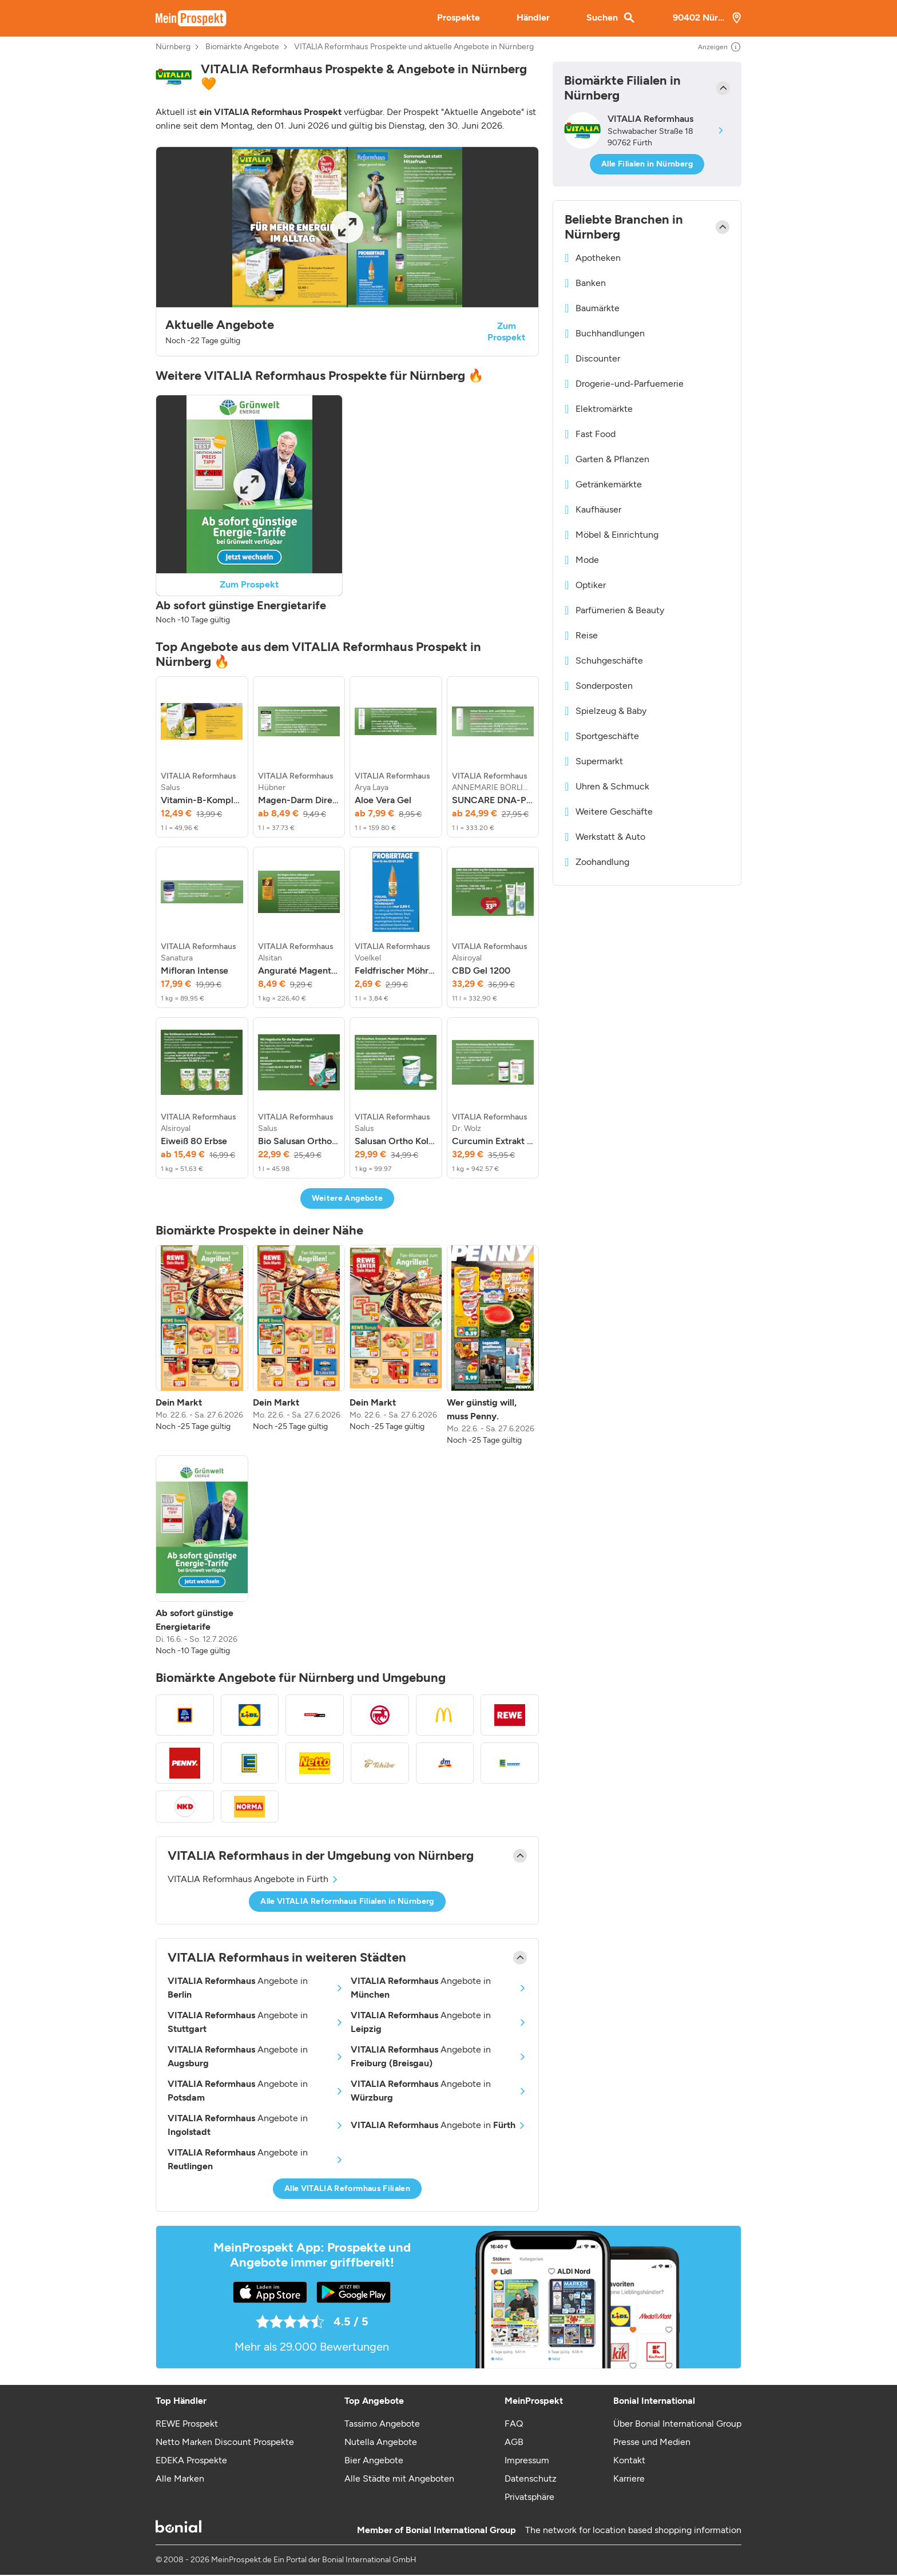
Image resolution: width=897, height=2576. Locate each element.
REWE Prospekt (187, 2423)
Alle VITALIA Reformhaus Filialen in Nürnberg (347, 1901)
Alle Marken (180, 2478)
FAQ (514, 2423)
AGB (514, 2441)
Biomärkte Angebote (242, 47)
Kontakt (629, 2460)
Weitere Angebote (347, 1198)
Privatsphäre (529, 2496)
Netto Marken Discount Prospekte (225, 2441)
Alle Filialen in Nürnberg (647, 164)
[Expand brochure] (347, 227)
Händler (533, 17)
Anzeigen (719, 47)
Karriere (629, 2478)
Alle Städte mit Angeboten (399, 2478)
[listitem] (202, 757)
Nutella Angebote (380, 2441)
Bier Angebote (373, 2460)
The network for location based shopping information (633, 2530)
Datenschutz (531, 2478)
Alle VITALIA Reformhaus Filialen (347, 2188)
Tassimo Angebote (382, 2423)
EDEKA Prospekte (191, 2460)
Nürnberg (173, 47)
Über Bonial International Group (677, 2423)
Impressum (527, 2460)
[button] (347, 251)
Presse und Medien (651, 2441)
